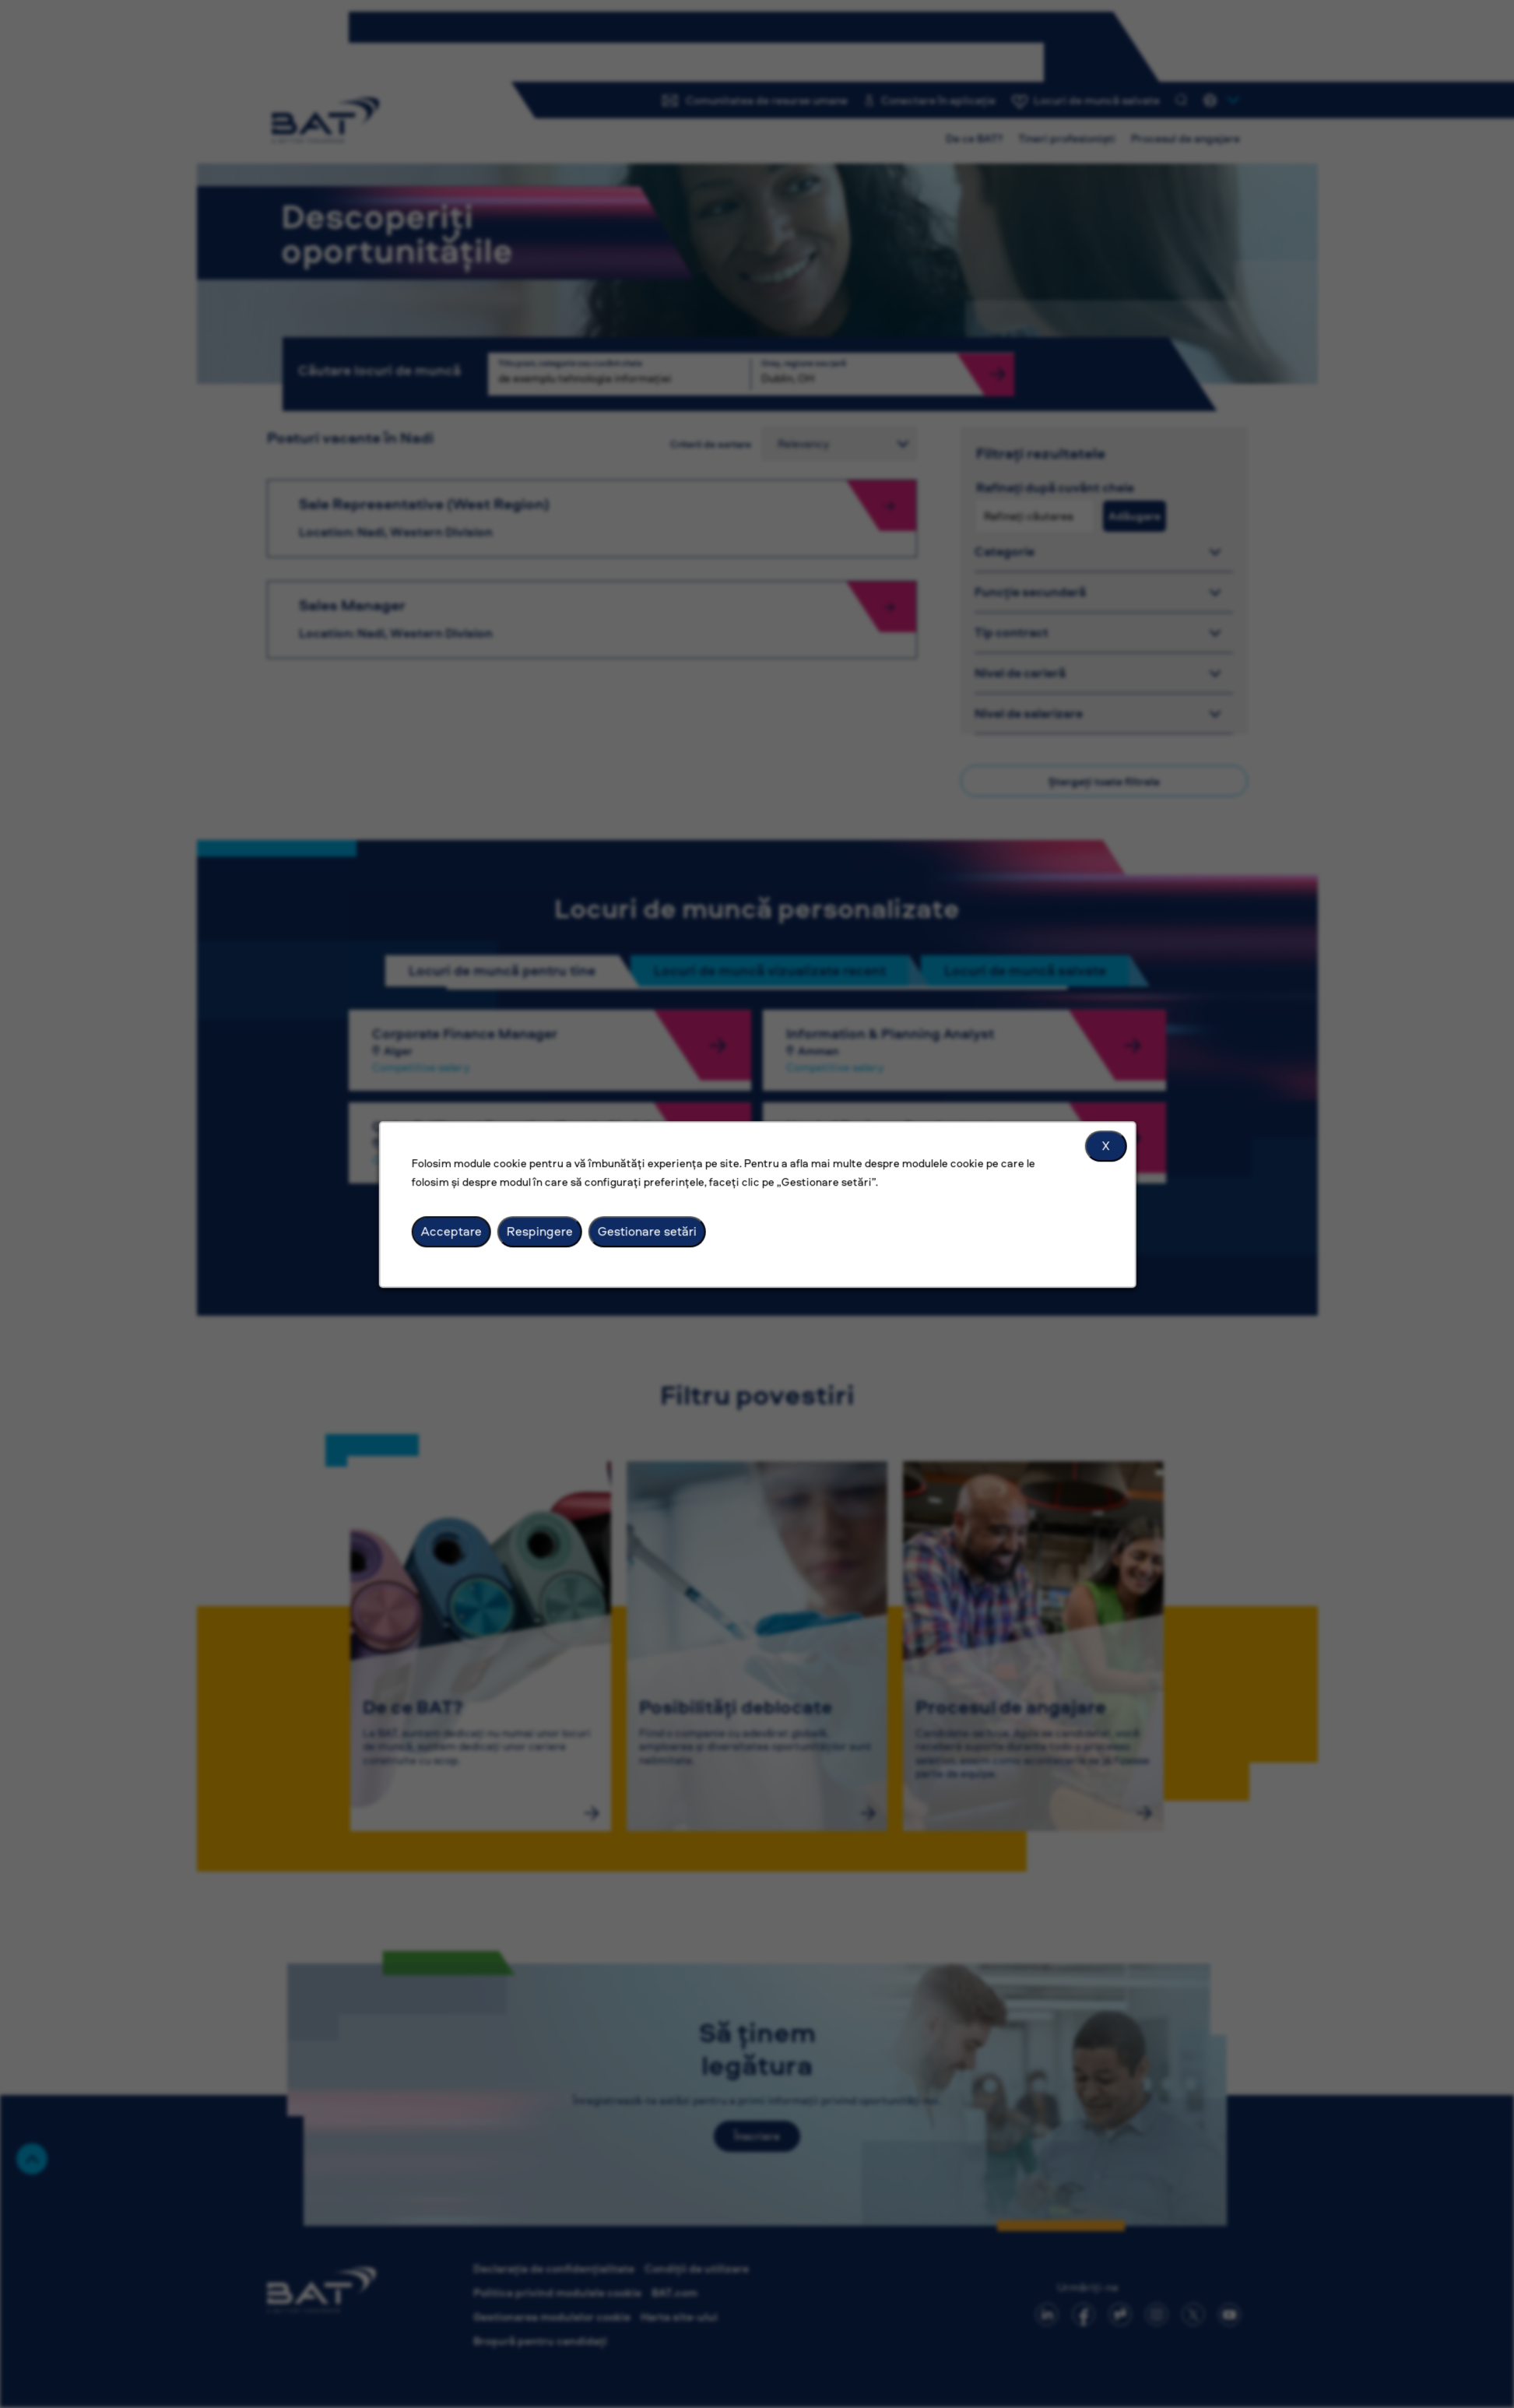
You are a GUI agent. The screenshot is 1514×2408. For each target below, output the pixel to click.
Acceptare (450, 1230)
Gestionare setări (646, 1230)
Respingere (539, 1230)
